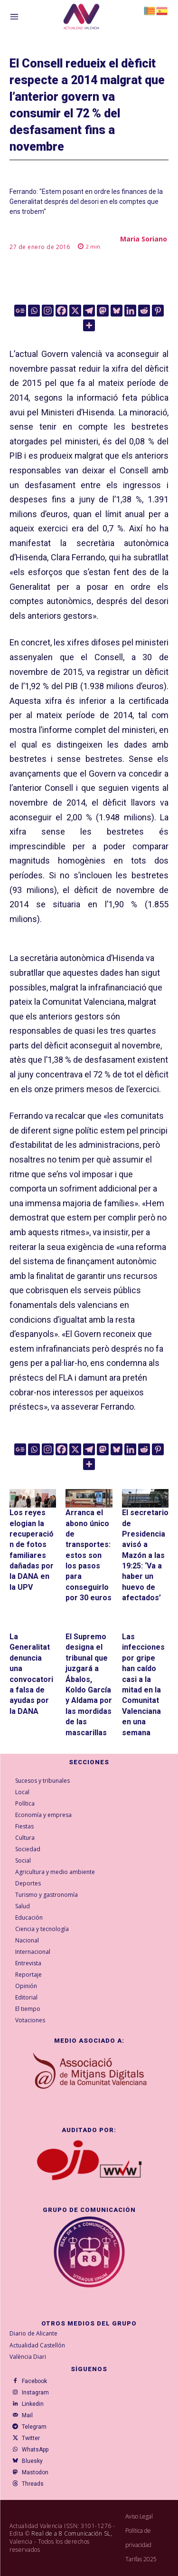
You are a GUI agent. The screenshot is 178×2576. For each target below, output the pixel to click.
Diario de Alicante (33, 2333)
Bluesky (32, 2461)
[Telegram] (89, 311)
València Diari (27, 2357)
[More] (89, 325)
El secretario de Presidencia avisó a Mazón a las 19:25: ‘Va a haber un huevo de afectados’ (145, 1555)
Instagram (35, 2392)
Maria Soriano (143, 238)
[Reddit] (144, 311)
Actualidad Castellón (37, 2345)
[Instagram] (48, 311)
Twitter (31, 2438)
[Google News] (20, 311)
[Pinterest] (158, 311)
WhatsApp (35, 2449)
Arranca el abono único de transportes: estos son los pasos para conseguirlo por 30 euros (89, 1555)
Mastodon (35, 2472)
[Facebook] (61, 311)
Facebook (34, 2381)
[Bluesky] (116, 311)
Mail (27, 2415)
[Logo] (81, 18)
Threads (33, 2483)
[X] (75, 311)
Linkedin (33, 2404)
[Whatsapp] (34, 311)
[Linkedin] (130, 311)
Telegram (34, 2426)
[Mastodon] (103, 311)
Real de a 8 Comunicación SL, (71, 2533)
